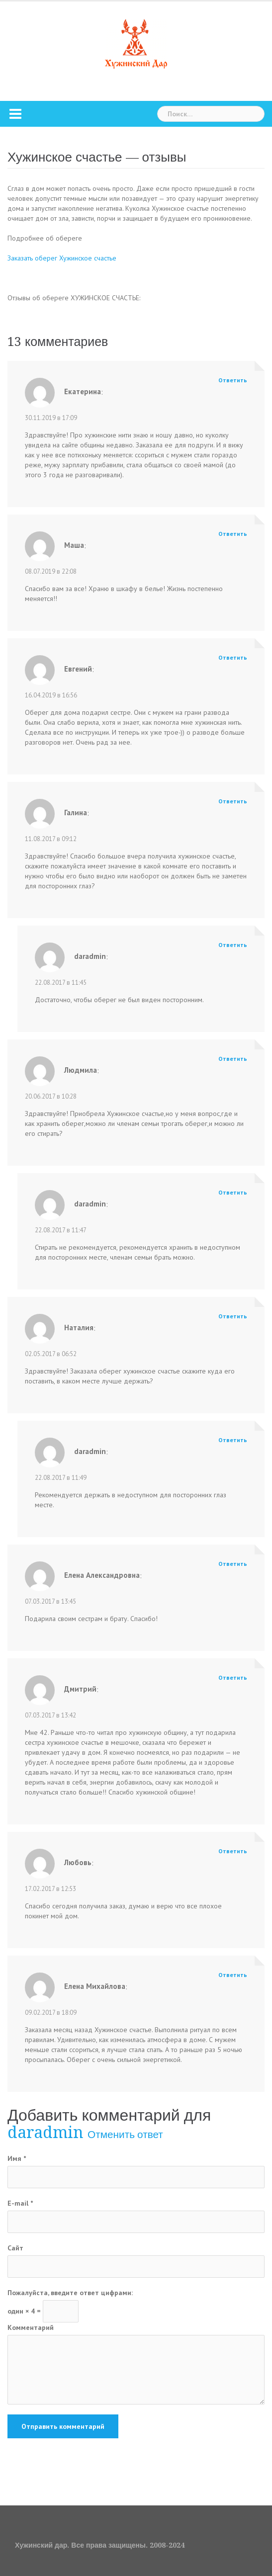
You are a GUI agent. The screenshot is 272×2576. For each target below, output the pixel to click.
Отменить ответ (125, 2135)
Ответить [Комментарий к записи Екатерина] (232, 380)
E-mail (20, 2203)
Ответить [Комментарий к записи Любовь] (232, 1851)
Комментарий (30, 2327)
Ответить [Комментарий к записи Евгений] (232, 657)
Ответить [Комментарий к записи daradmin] (232, 944)
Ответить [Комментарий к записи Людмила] (232, 1058)
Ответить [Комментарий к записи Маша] (232, 533)
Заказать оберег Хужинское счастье (61, 258)
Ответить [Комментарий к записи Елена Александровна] (232, 1563)
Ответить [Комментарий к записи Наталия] (232, 1316)
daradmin (45, 2132)
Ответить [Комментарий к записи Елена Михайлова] (232, 1974)
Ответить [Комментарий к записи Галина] (232, 801)
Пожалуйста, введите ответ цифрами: (70, 2292)
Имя (16, 2158)
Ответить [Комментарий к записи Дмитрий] (232, 1677)
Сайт (15, 2247)
